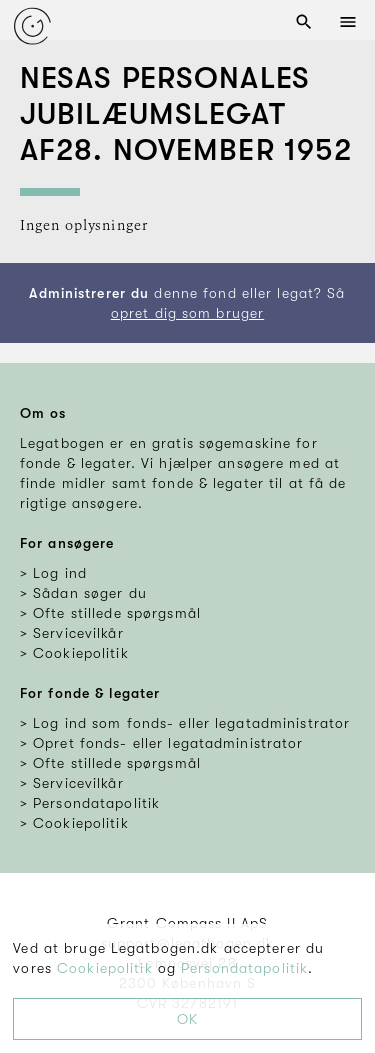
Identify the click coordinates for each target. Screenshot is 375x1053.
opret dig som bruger (187, 313)
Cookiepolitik (105, 968)
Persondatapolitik (244, 968)
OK (187, 1019)
